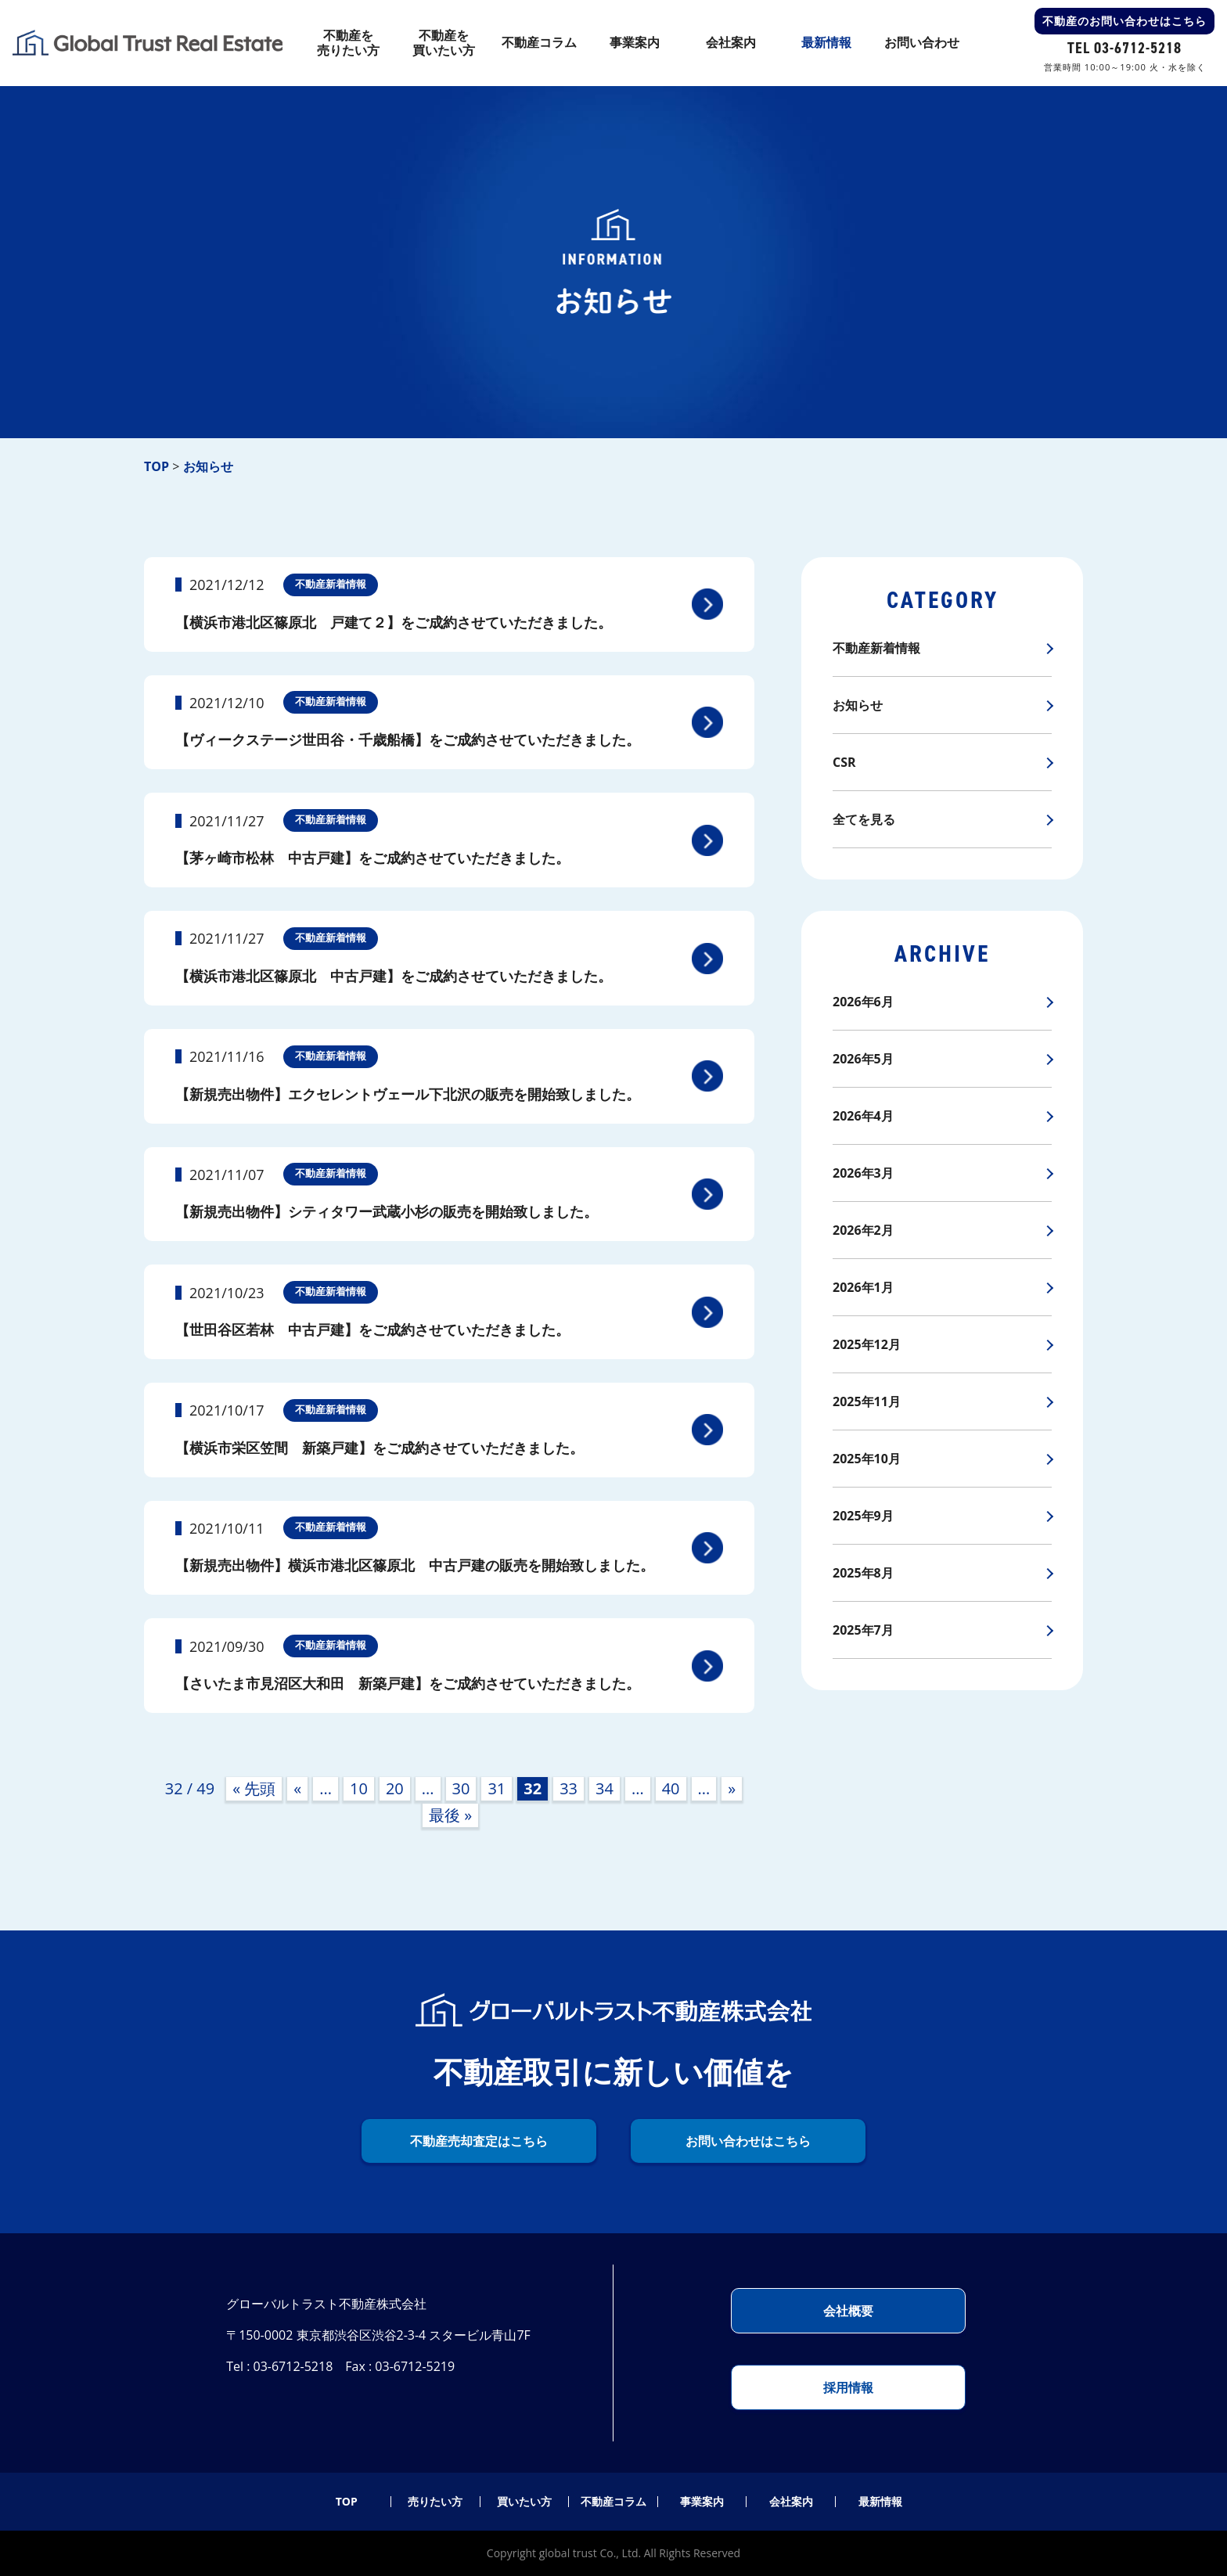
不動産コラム (613, 2501)
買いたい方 (524, 2501)
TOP (347, 2501)
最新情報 (880, 2501)
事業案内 (702, 2501)
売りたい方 (435, 2501)
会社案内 (791, 2501)
